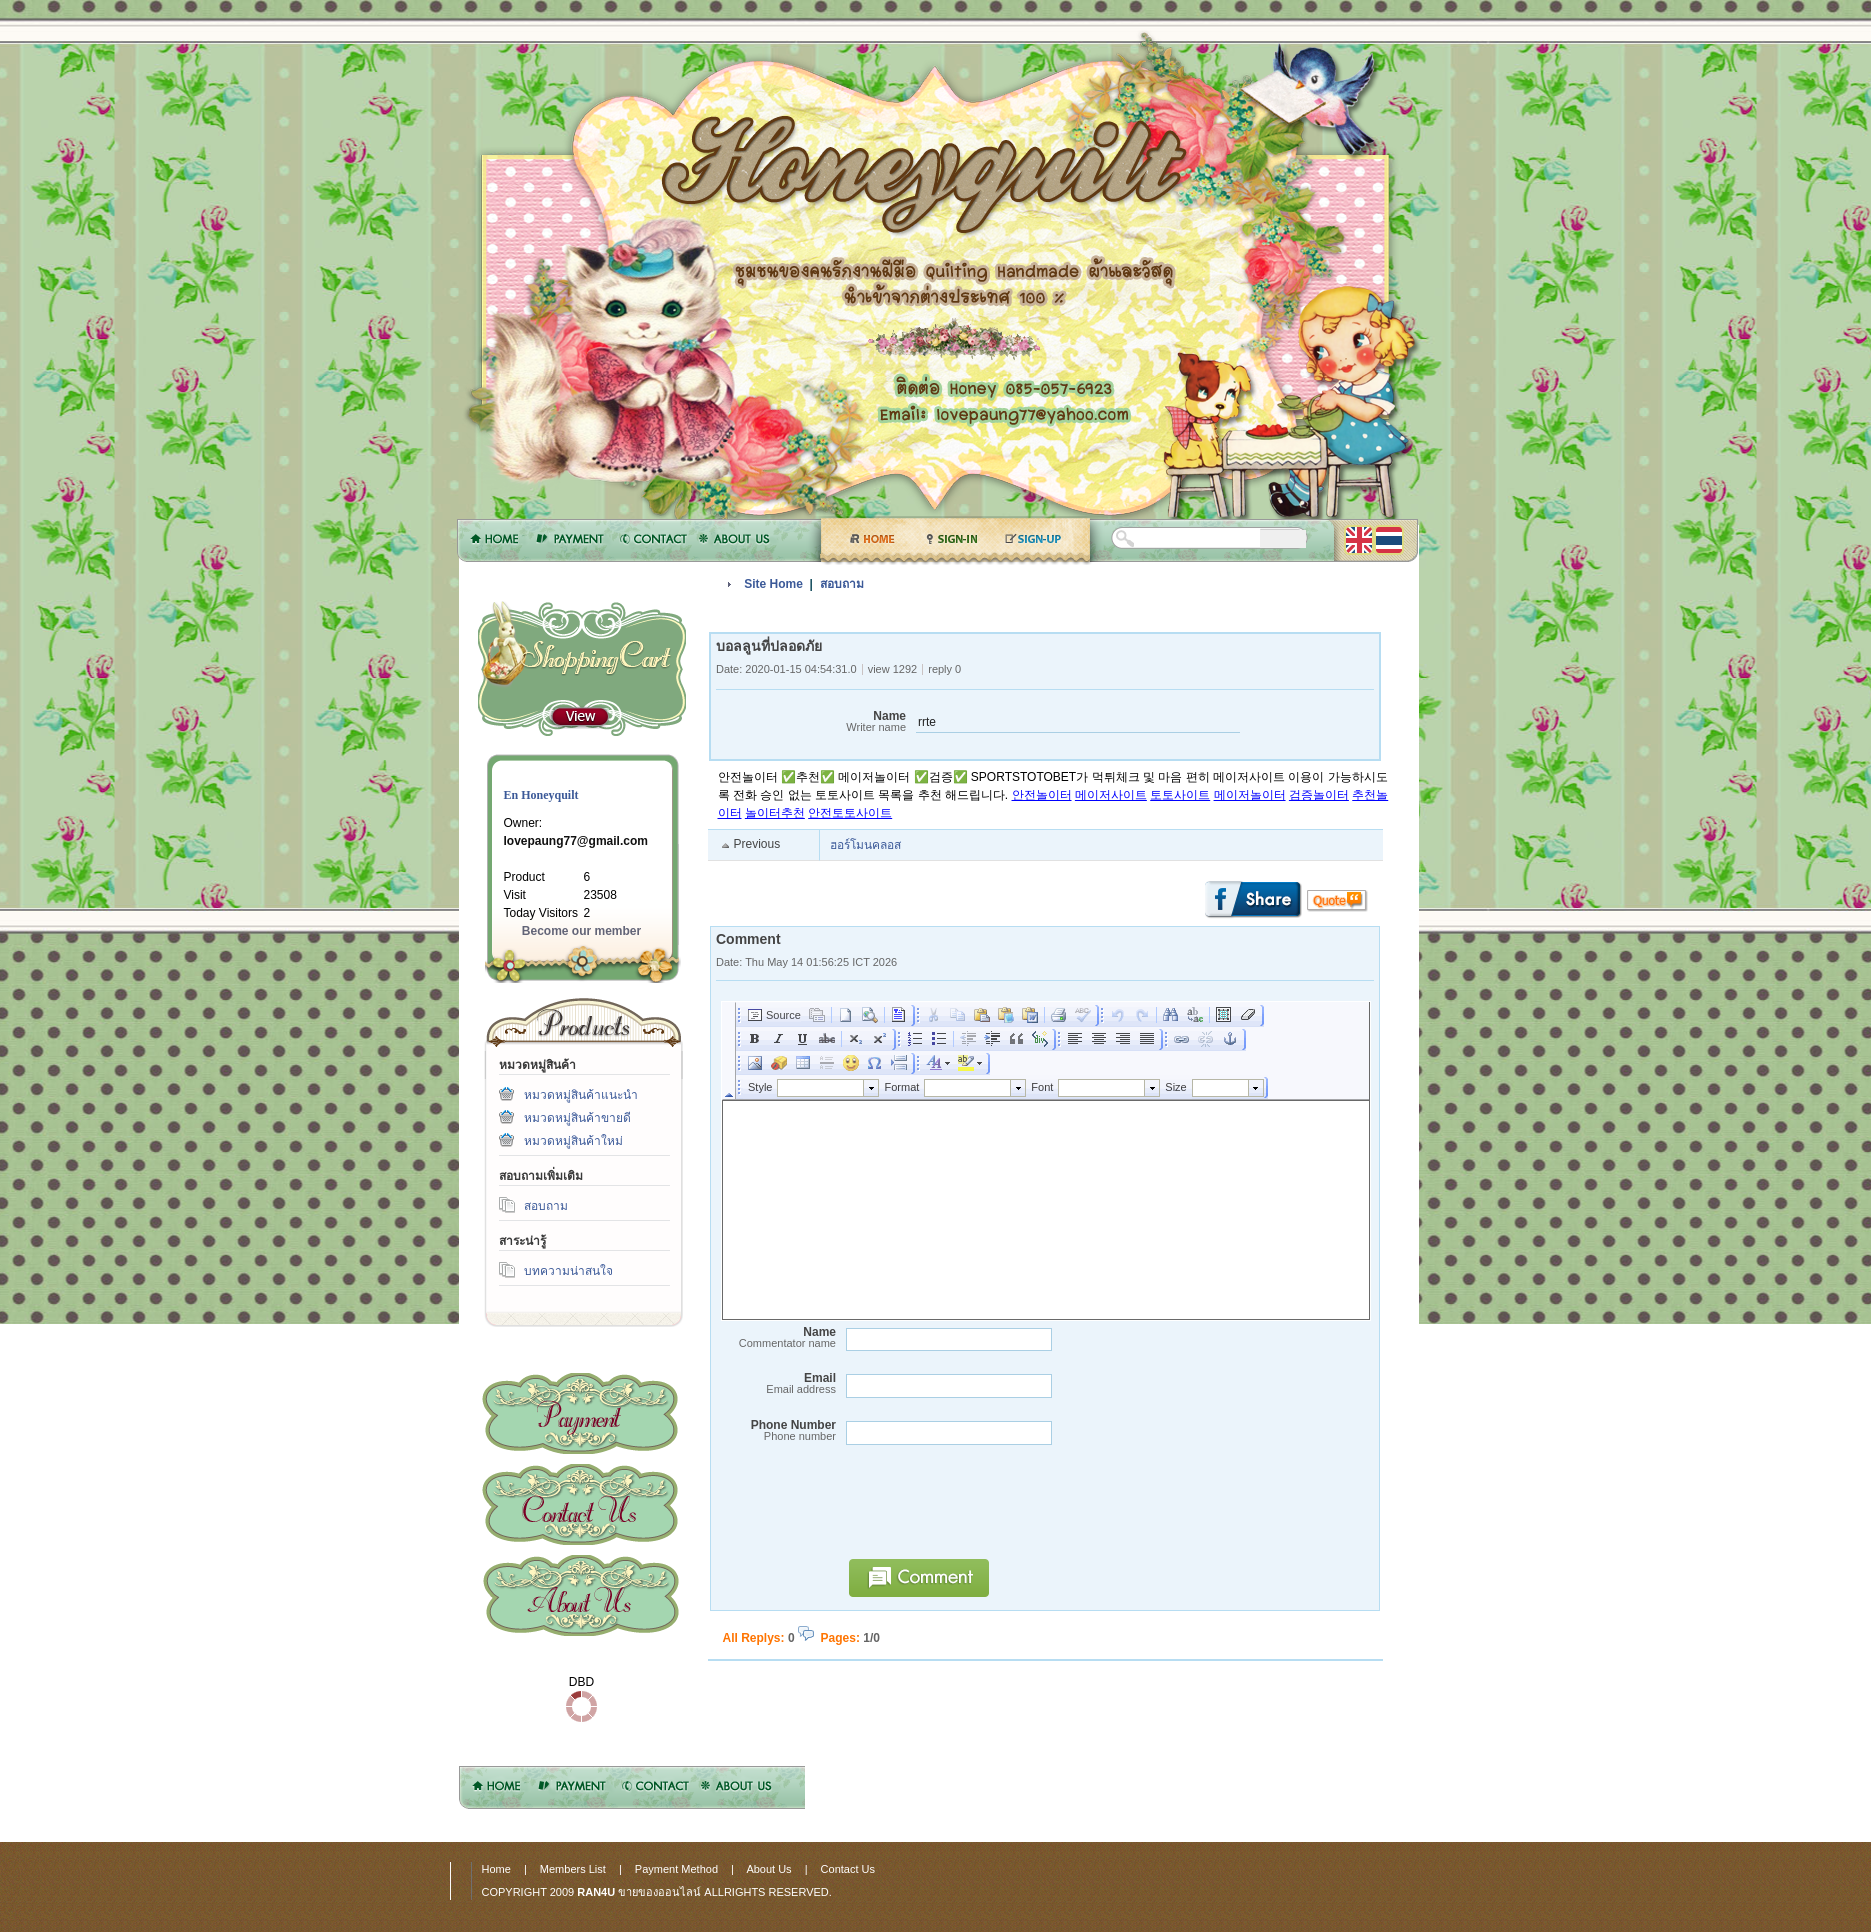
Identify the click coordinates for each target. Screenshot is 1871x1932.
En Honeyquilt (541, 795)
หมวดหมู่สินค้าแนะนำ (581, 1095)
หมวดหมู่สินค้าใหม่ (573, 1141)
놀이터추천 (775, 813)
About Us (580, 1595)
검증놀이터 (1319, 795)
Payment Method (580, 1413)
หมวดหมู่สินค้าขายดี (577, 1118)
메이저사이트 (1111, 795)
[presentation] (990, 1511)
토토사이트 (1180, 795)
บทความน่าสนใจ (568, 1271)
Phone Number (776, 1430)
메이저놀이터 (1250, 795)
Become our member (581, 931)
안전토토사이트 (850, 813)
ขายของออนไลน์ (659, 1892)
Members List (573, 1869)
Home (496, 1869)
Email (776, 1383)
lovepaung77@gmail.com (576, 841)
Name (811, 721)
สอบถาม (546, 1206)
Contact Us (580, 1504)
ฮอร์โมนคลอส (865, 845)
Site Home (773, 584)
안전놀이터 (1042, 795)
